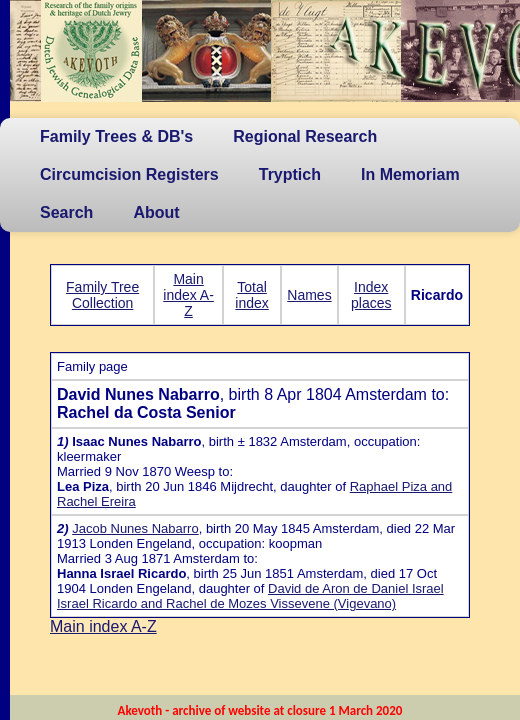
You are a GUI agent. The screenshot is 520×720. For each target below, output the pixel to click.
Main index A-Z (188, 295)
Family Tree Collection (102, 295)
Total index (251, 295)
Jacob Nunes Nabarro (135, 528)
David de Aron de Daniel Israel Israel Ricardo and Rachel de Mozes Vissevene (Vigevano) (250, 596)
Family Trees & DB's (116, 136)
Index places (371, 295)
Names (309, 295)
